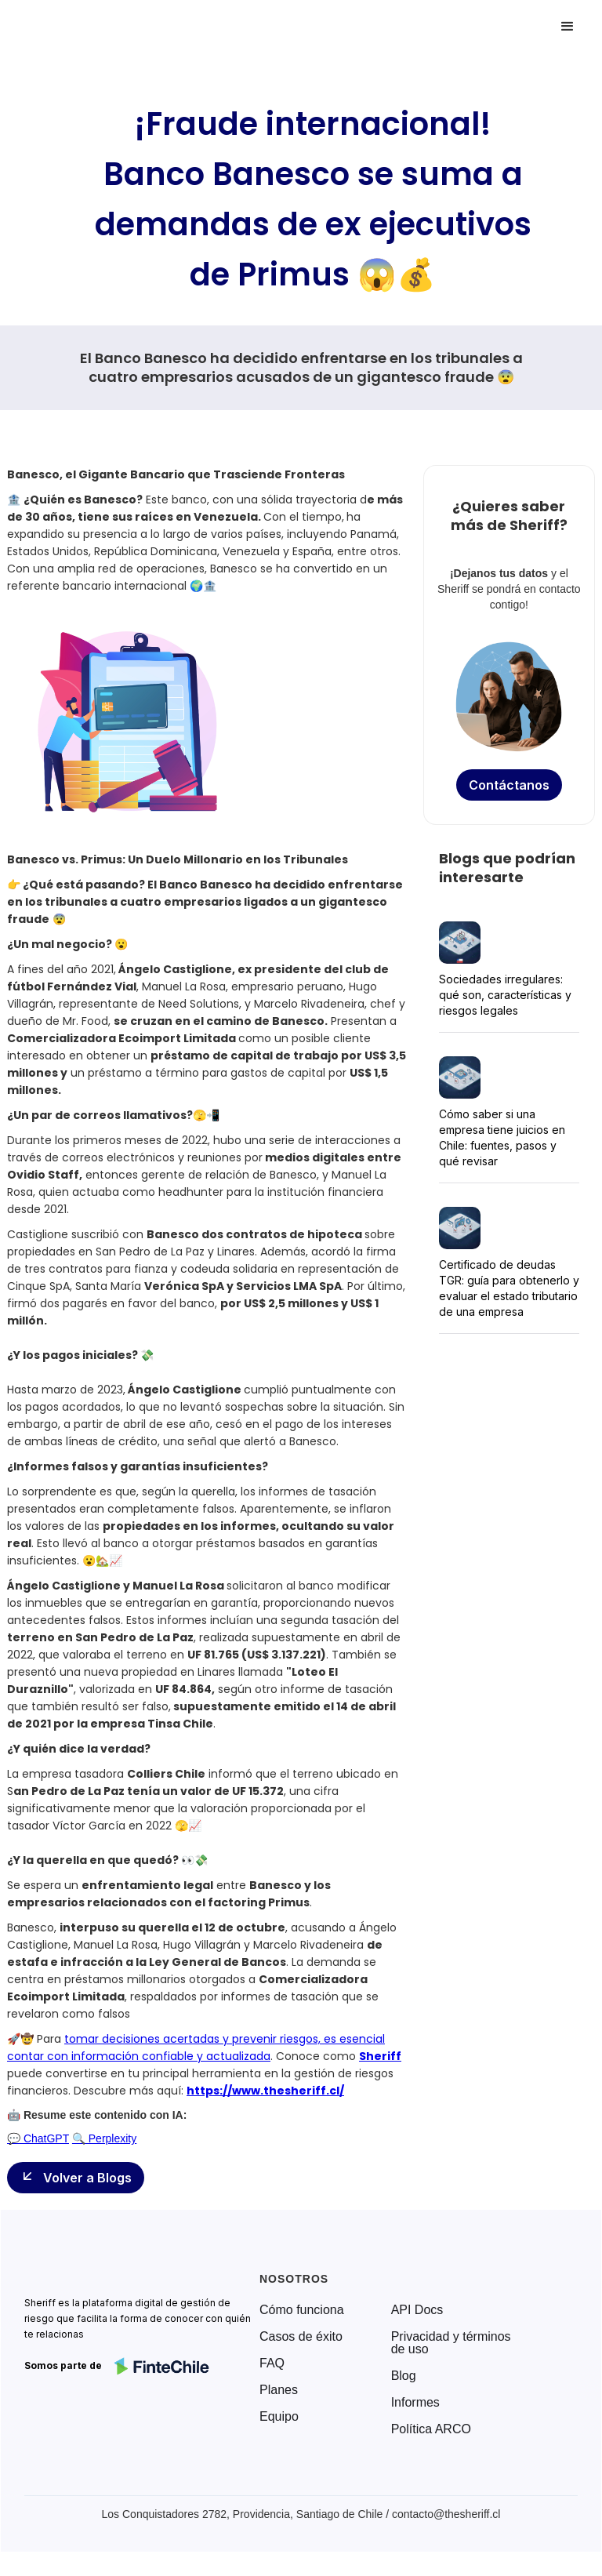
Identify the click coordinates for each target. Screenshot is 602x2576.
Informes (415, 2402)
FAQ (272, 2363)
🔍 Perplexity (104, 2138)
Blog (403, 2376)
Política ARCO (431, 2429)
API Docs (417, 2310)
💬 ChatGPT (38, 2138)
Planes (278, 2390)
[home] (81, 27)
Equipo (279, 2417)
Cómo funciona (301, 2310)
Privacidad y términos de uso (451, 2343)
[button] (567, 26)
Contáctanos (509, 785)
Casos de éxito (301, 2337)
